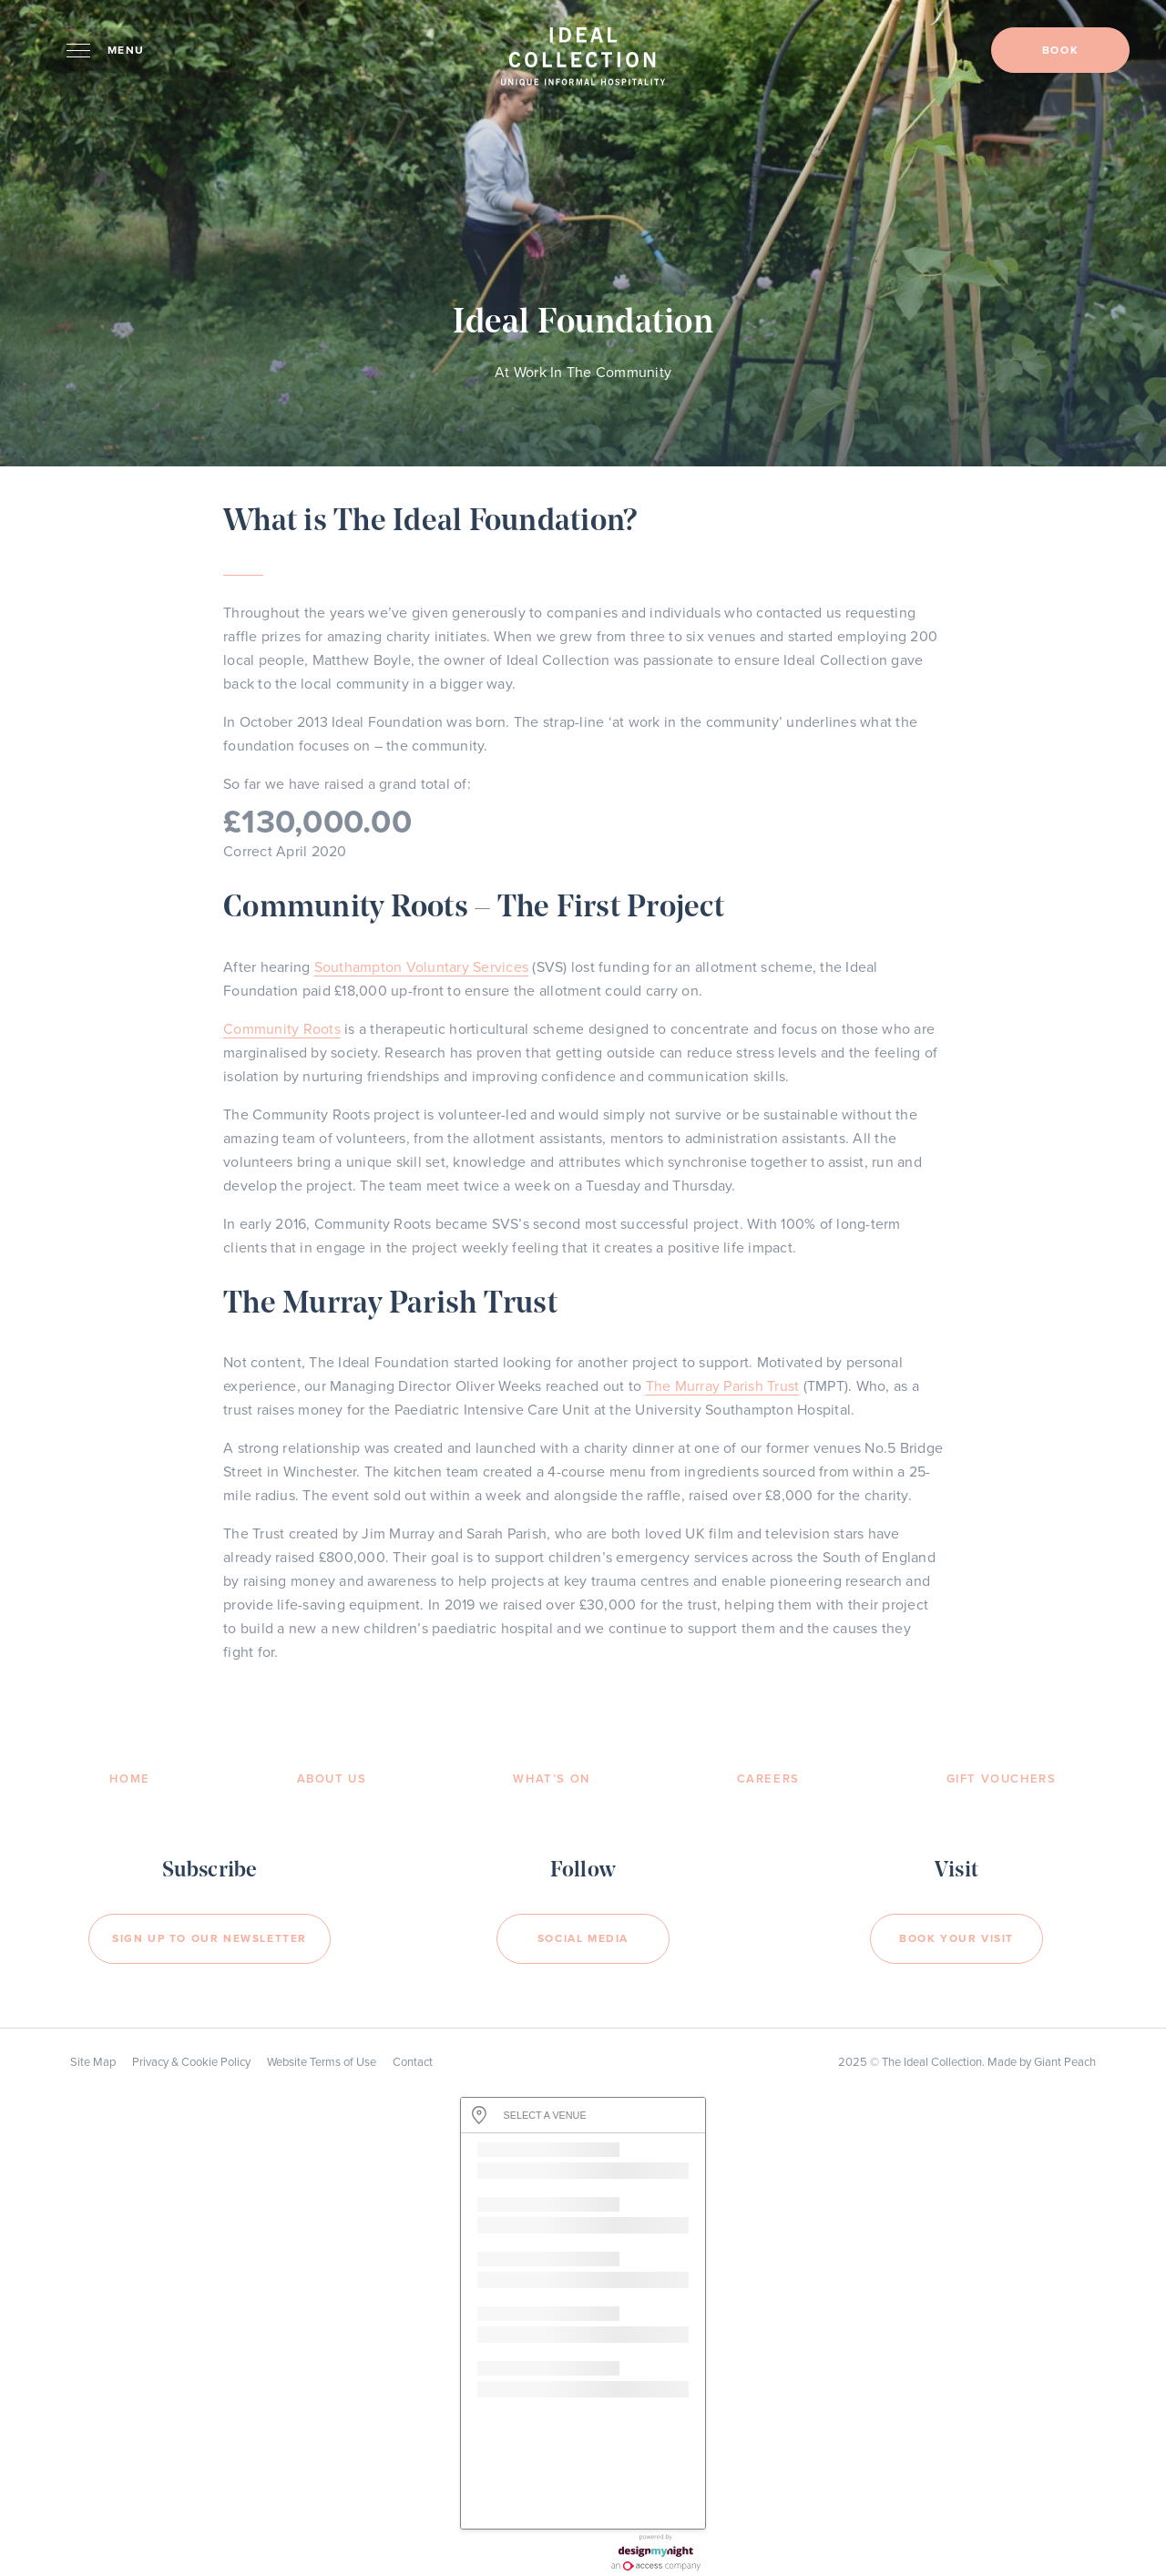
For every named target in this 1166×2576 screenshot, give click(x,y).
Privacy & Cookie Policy (191, 2062)
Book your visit (956, 1938)
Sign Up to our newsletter (209, 1938)
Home (129, 1779)
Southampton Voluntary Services (421, 967)
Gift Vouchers (1001, 1779)
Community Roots (282, 1029)
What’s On (551, 1779)
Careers (768, 1779)
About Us (332, 1779)
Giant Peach (1065, 2062)
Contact (413, 2062)
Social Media (583, 1938)
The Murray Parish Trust (723, 1386)
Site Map (93, 2062)
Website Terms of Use (321, 2062)
